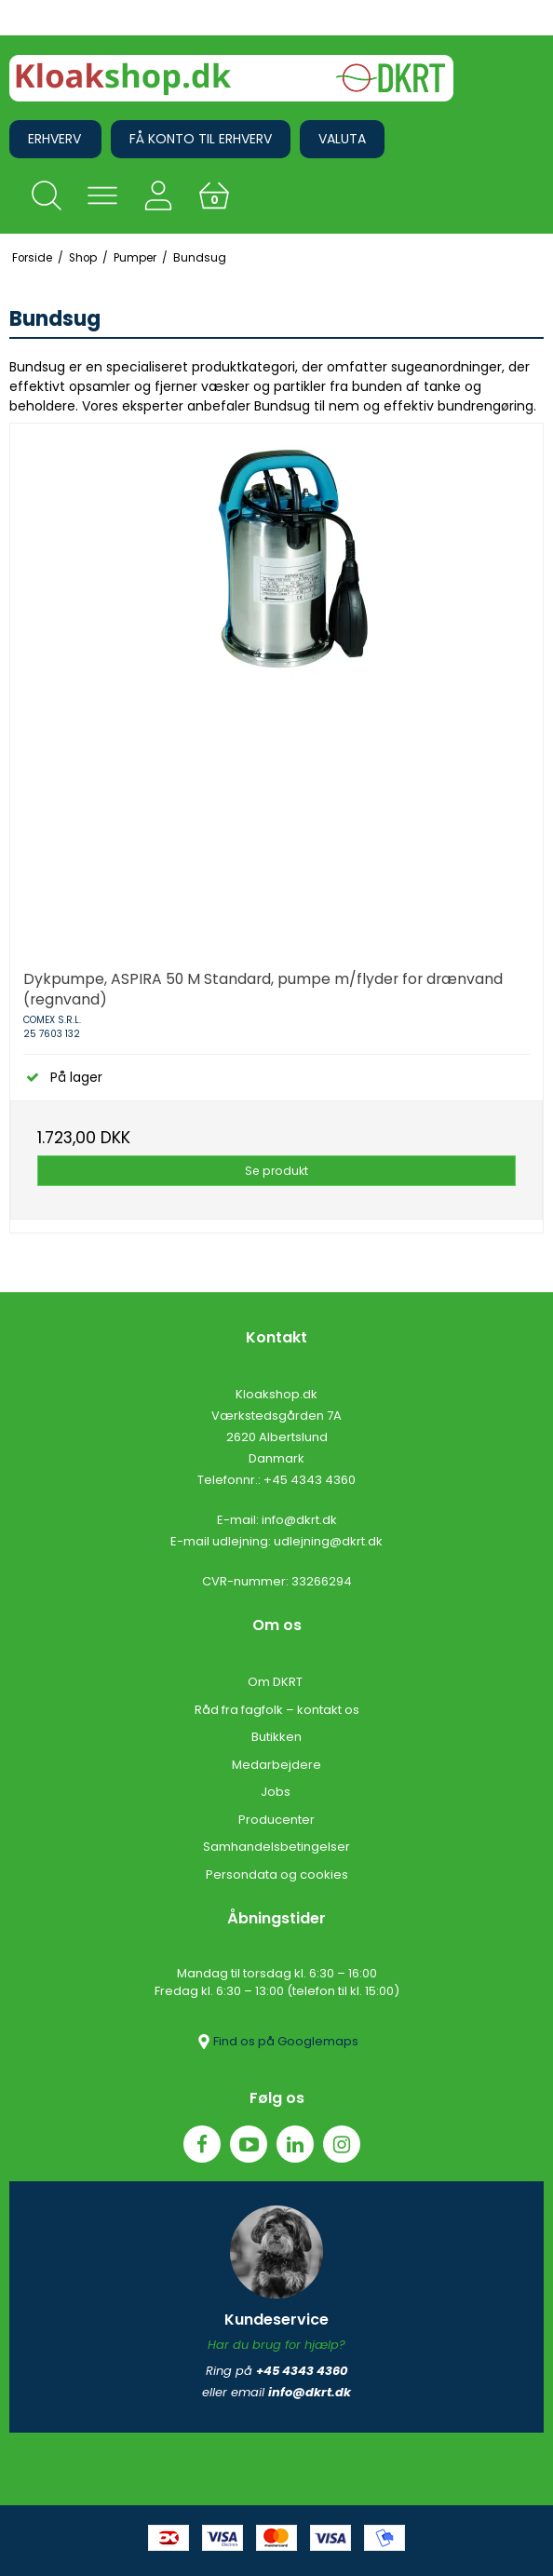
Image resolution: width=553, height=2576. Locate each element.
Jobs (277, 1792)
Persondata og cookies (277, 1874)
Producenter (276, 1819)
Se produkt (276, 1171)
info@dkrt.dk (299, 1520)
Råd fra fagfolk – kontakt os (277, 1710)
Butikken (276, 1737)
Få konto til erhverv (200, 138)
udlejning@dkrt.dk (328, 1541)
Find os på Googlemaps (276, 2041)
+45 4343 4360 (309, 1480)
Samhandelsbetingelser (276, 1846)
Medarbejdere (276, 1765)
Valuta (342, 138)
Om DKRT (276, 1682)
